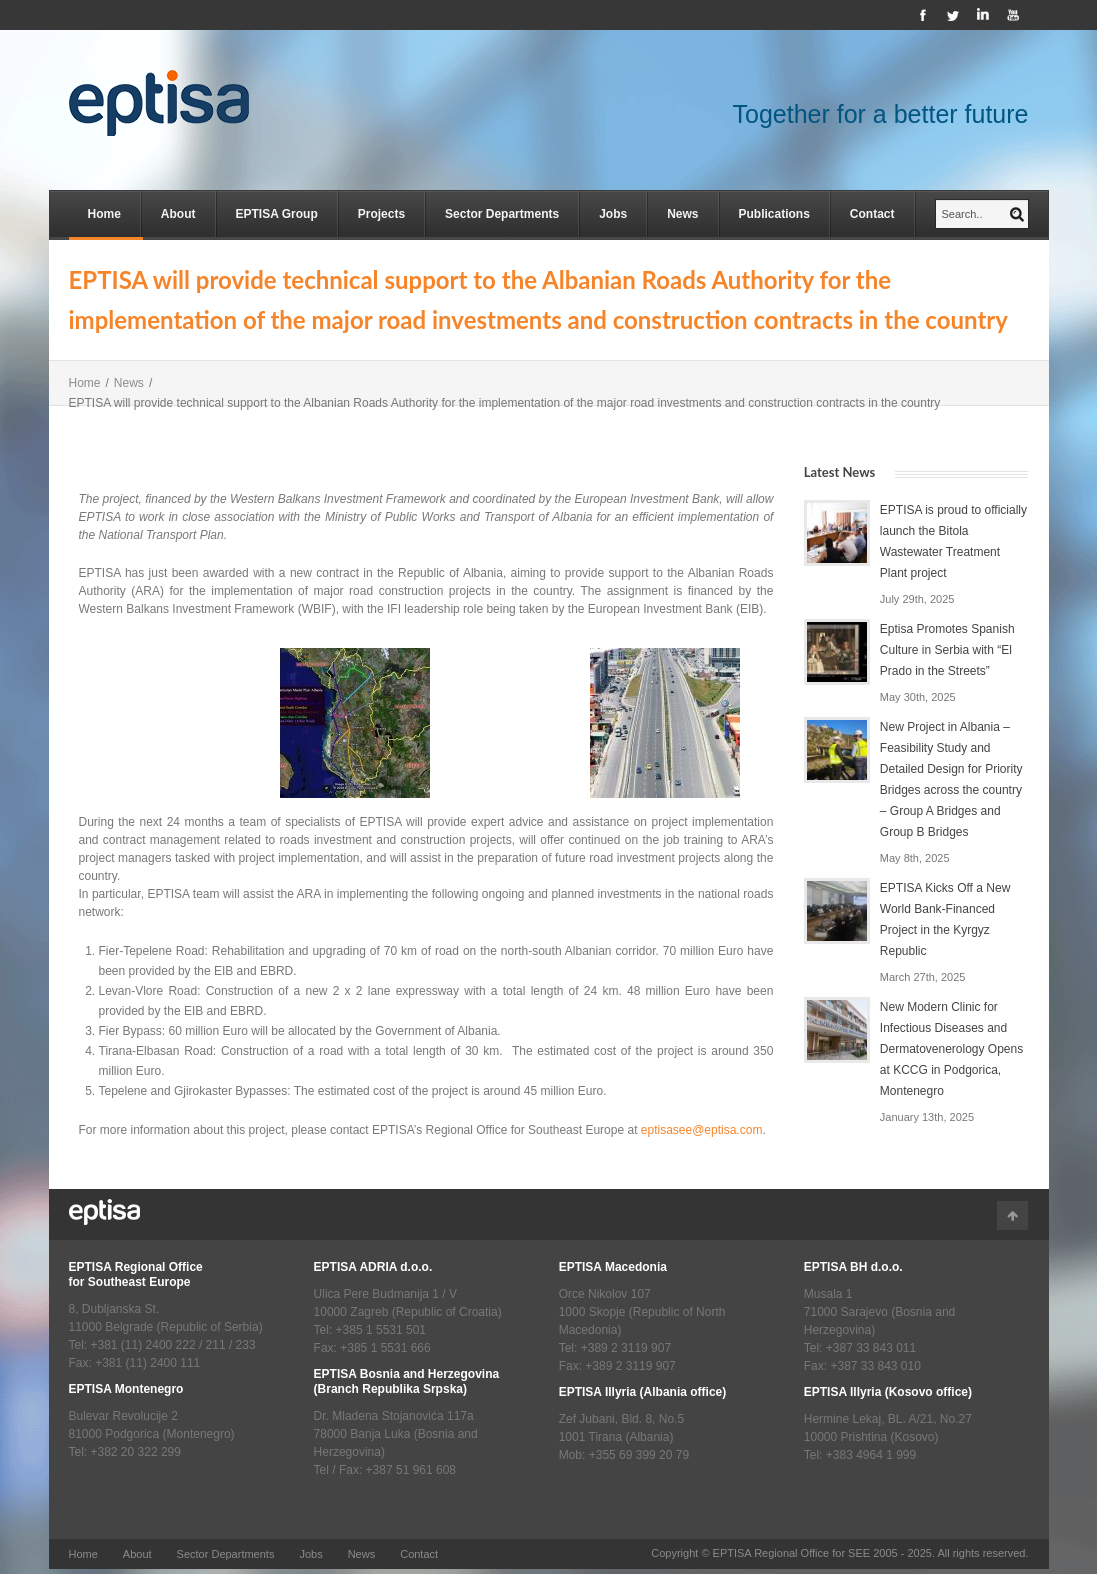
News (682, 214)
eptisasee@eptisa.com (702, 1130)
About (178, 214)
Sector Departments (502, 214)
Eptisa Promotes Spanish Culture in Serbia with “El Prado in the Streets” (947, 650)
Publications (774, 214)
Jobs (613, 214)
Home (104, 214)
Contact (872, 214)
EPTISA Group (277, 214)
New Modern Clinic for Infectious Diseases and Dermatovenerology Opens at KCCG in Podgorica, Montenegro (951, 1049)
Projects (381, 214)
